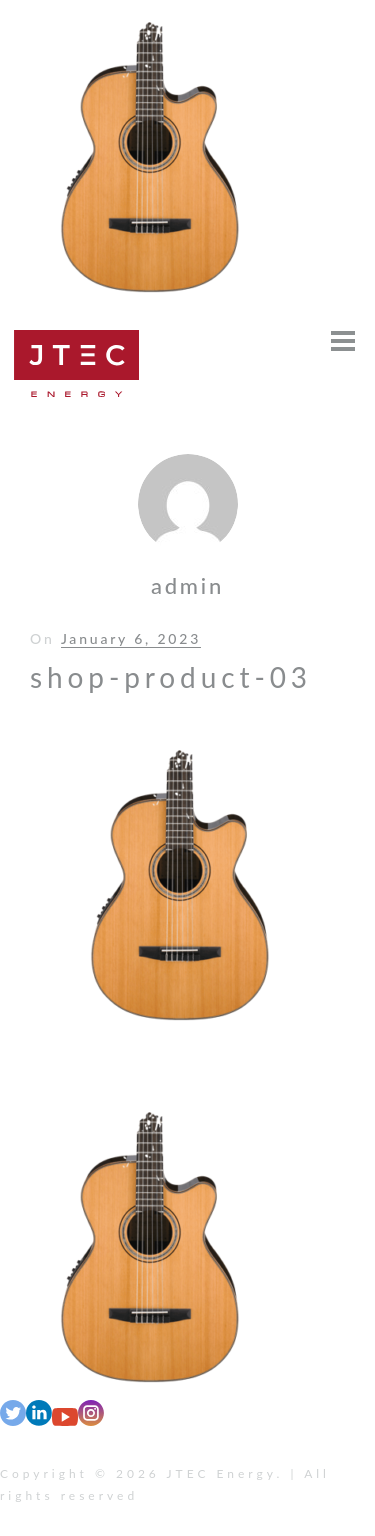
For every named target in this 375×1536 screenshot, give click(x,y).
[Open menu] (343, 341)
